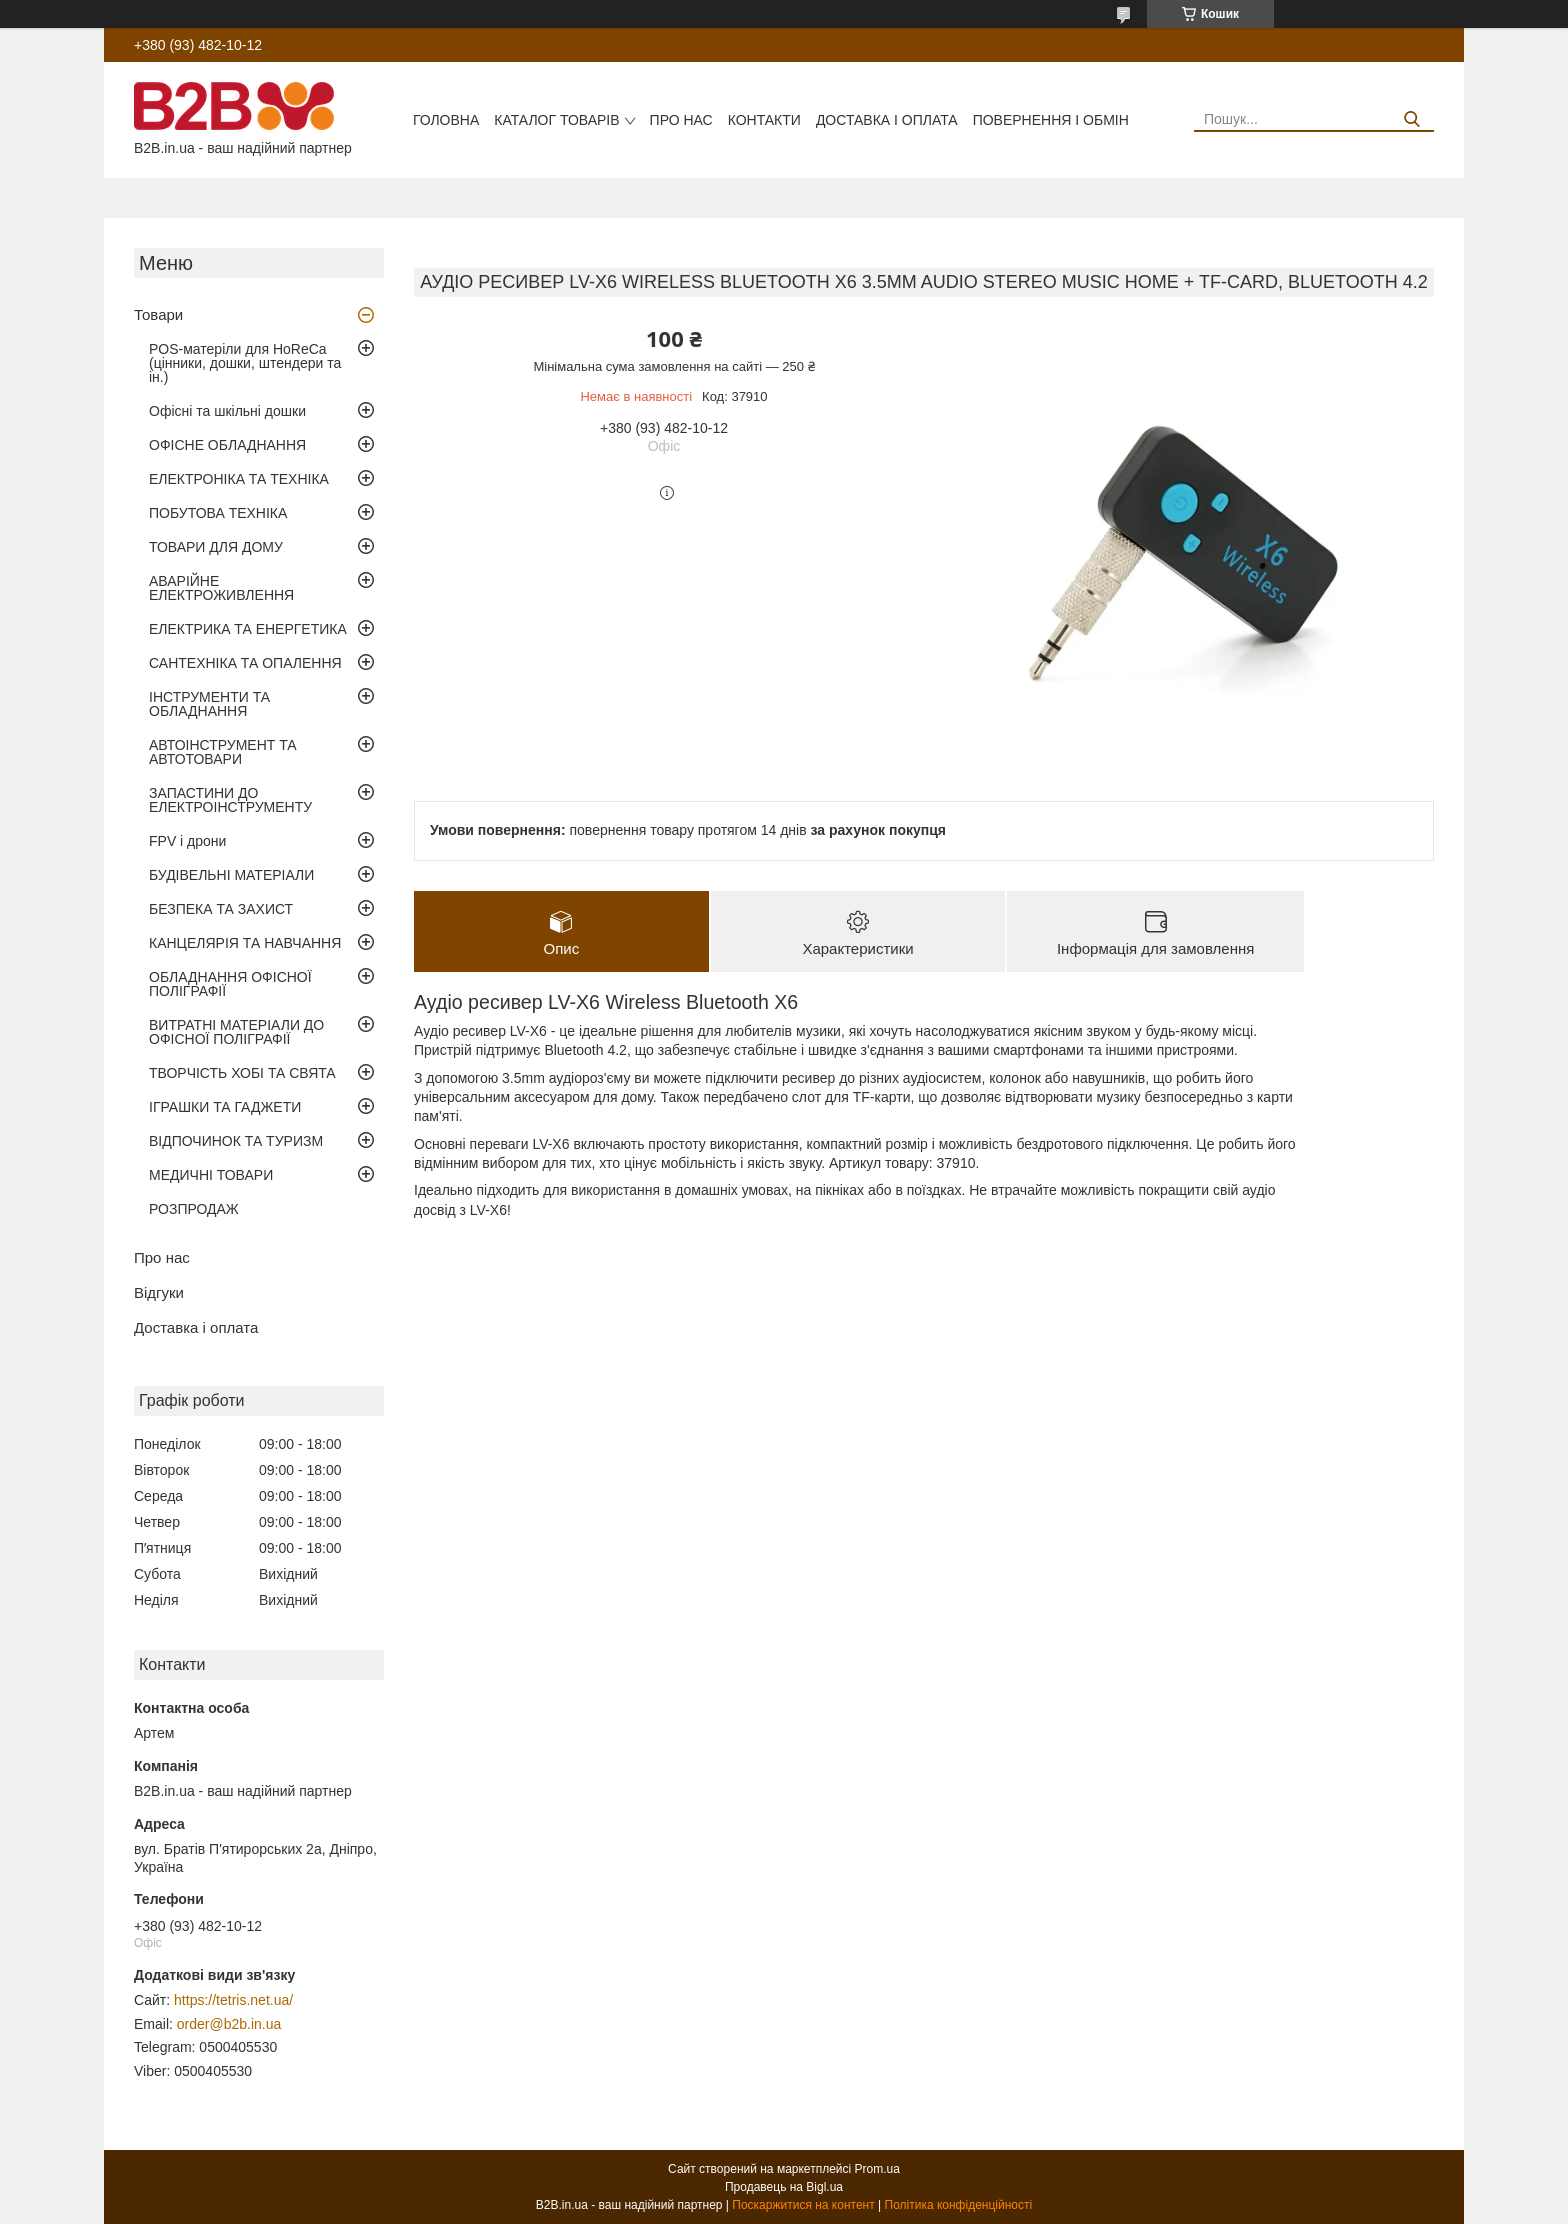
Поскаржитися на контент (803, 2205)
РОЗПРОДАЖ (194, 1209)
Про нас (681, 120)
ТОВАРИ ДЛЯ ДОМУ (216, 547)
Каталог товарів (556, 120)
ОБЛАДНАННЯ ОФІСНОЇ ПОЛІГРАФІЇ (230, 984)
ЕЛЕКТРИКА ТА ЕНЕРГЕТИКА (248, 629)
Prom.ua (877, 2169)
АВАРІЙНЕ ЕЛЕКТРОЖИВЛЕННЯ (221, 588)
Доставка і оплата (887, 120)
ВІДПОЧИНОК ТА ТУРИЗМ (236, 1141)
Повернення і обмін (1051, 120)
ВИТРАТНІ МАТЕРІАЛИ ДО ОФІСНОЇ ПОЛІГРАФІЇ (236, 1032)
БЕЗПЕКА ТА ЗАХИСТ (221, 909)
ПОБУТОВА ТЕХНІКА (218, 513)
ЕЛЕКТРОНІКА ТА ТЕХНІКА (239, 479)
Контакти (764, 120)
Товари (158, 314)
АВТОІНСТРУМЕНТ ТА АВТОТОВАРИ (223, 752)
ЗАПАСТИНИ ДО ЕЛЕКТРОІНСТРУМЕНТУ (230, 800)
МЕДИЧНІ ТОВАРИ (211, 1175)
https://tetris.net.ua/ (233, 2000)
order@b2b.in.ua (229, 2024)
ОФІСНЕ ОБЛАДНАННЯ (227, 445)
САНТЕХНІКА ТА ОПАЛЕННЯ (245, 663)
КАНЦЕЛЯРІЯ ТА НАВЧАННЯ (245, 943)
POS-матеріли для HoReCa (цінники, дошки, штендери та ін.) (245, 363)
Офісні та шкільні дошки (227, 411)
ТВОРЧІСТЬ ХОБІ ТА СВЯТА (242, 1073)
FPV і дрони (187, 841)
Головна (446, 120)
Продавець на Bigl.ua (784, 2187)
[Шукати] (1411, 119)
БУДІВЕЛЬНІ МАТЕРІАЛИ (231, 875)
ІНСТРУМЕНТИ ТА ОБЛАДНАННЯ (209, 704)
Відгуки (159, 1292)
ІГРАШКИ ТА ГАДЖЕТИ (225, 1107)
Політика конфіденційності (959, 2205)
